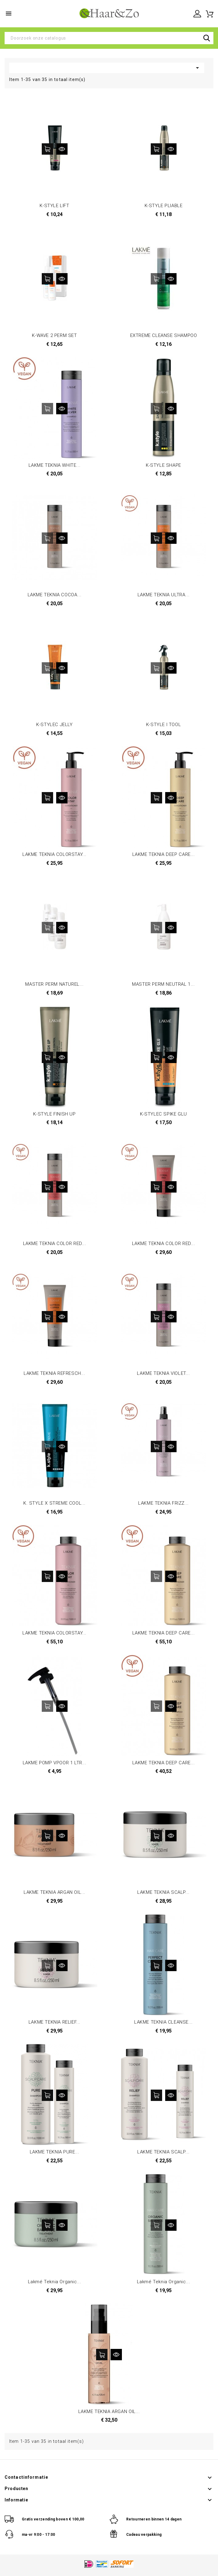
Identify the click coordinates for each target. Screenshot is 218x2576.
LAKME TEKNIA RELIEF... (54, 2022)
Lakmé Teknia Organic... (54, 2281)
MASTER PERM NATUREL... (54, 984)
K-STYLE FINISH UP (54, 1114)
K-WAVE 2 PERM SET (54, 335)
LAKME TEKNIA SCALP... (163, 1892)
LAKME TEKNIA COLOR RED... (54, 1243)
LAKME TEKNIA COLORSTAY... (54, 854)
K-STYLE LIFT (54, 205)
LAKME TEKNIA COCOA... (55, 595)
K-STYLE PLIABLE (164, 205)
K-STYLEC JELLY (54, 724)
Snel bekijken (62, 149)
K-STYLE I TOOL (163, 724)
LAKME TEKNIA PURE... (55, 2152)
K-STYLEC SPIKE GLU (163, 1114)
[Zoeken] (109, 38)
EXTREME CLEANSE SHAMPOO (163, 335)
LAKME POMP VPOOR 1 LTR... (55, 1763)
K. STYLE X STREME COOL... (54, 1503)
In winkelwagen (47, 149)
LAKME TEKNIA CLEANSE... (163, 2022)
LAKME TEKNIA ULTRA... (164, 595)
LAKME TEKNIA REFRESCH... (54, 1373)
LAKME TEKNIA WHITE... (55, 465)
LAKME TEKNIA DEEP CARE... (163, 854)
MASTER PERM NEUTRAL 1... (163, 984)
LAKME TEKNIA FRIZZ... (163, 1503)
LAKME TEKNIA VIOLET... (163, 1373)
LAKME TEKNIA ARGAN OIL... (54, 1892)
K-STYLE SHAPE (163, 465)
